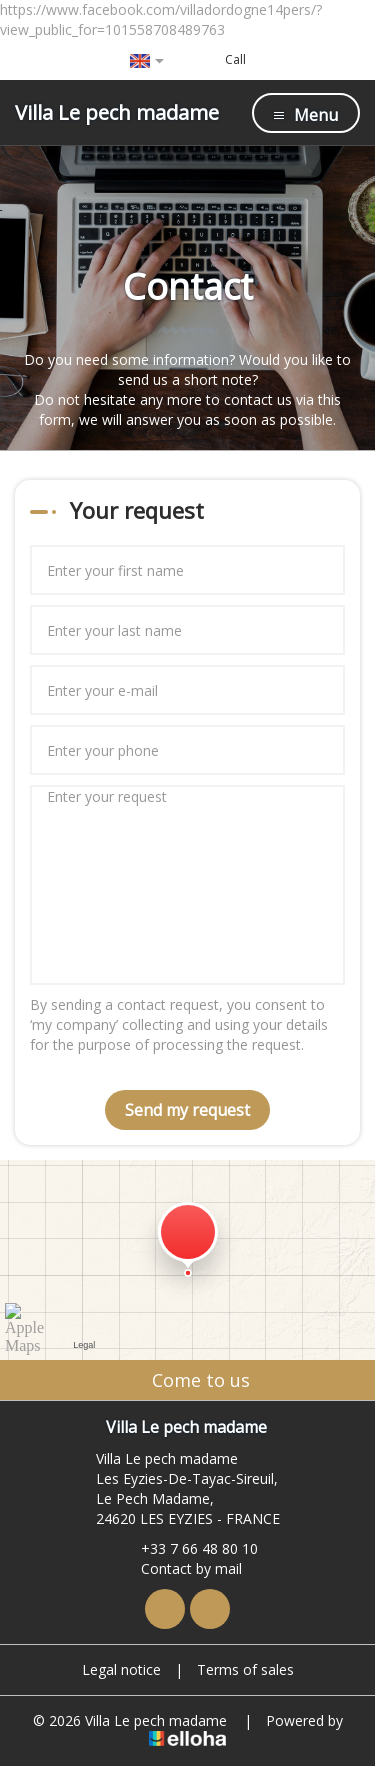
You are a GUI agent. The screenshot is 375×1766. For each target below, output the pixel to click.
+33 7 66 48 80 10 (188, 1548)
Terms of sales (245, 1669)
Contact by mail (180, 1568)
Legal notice (121, 1669)
